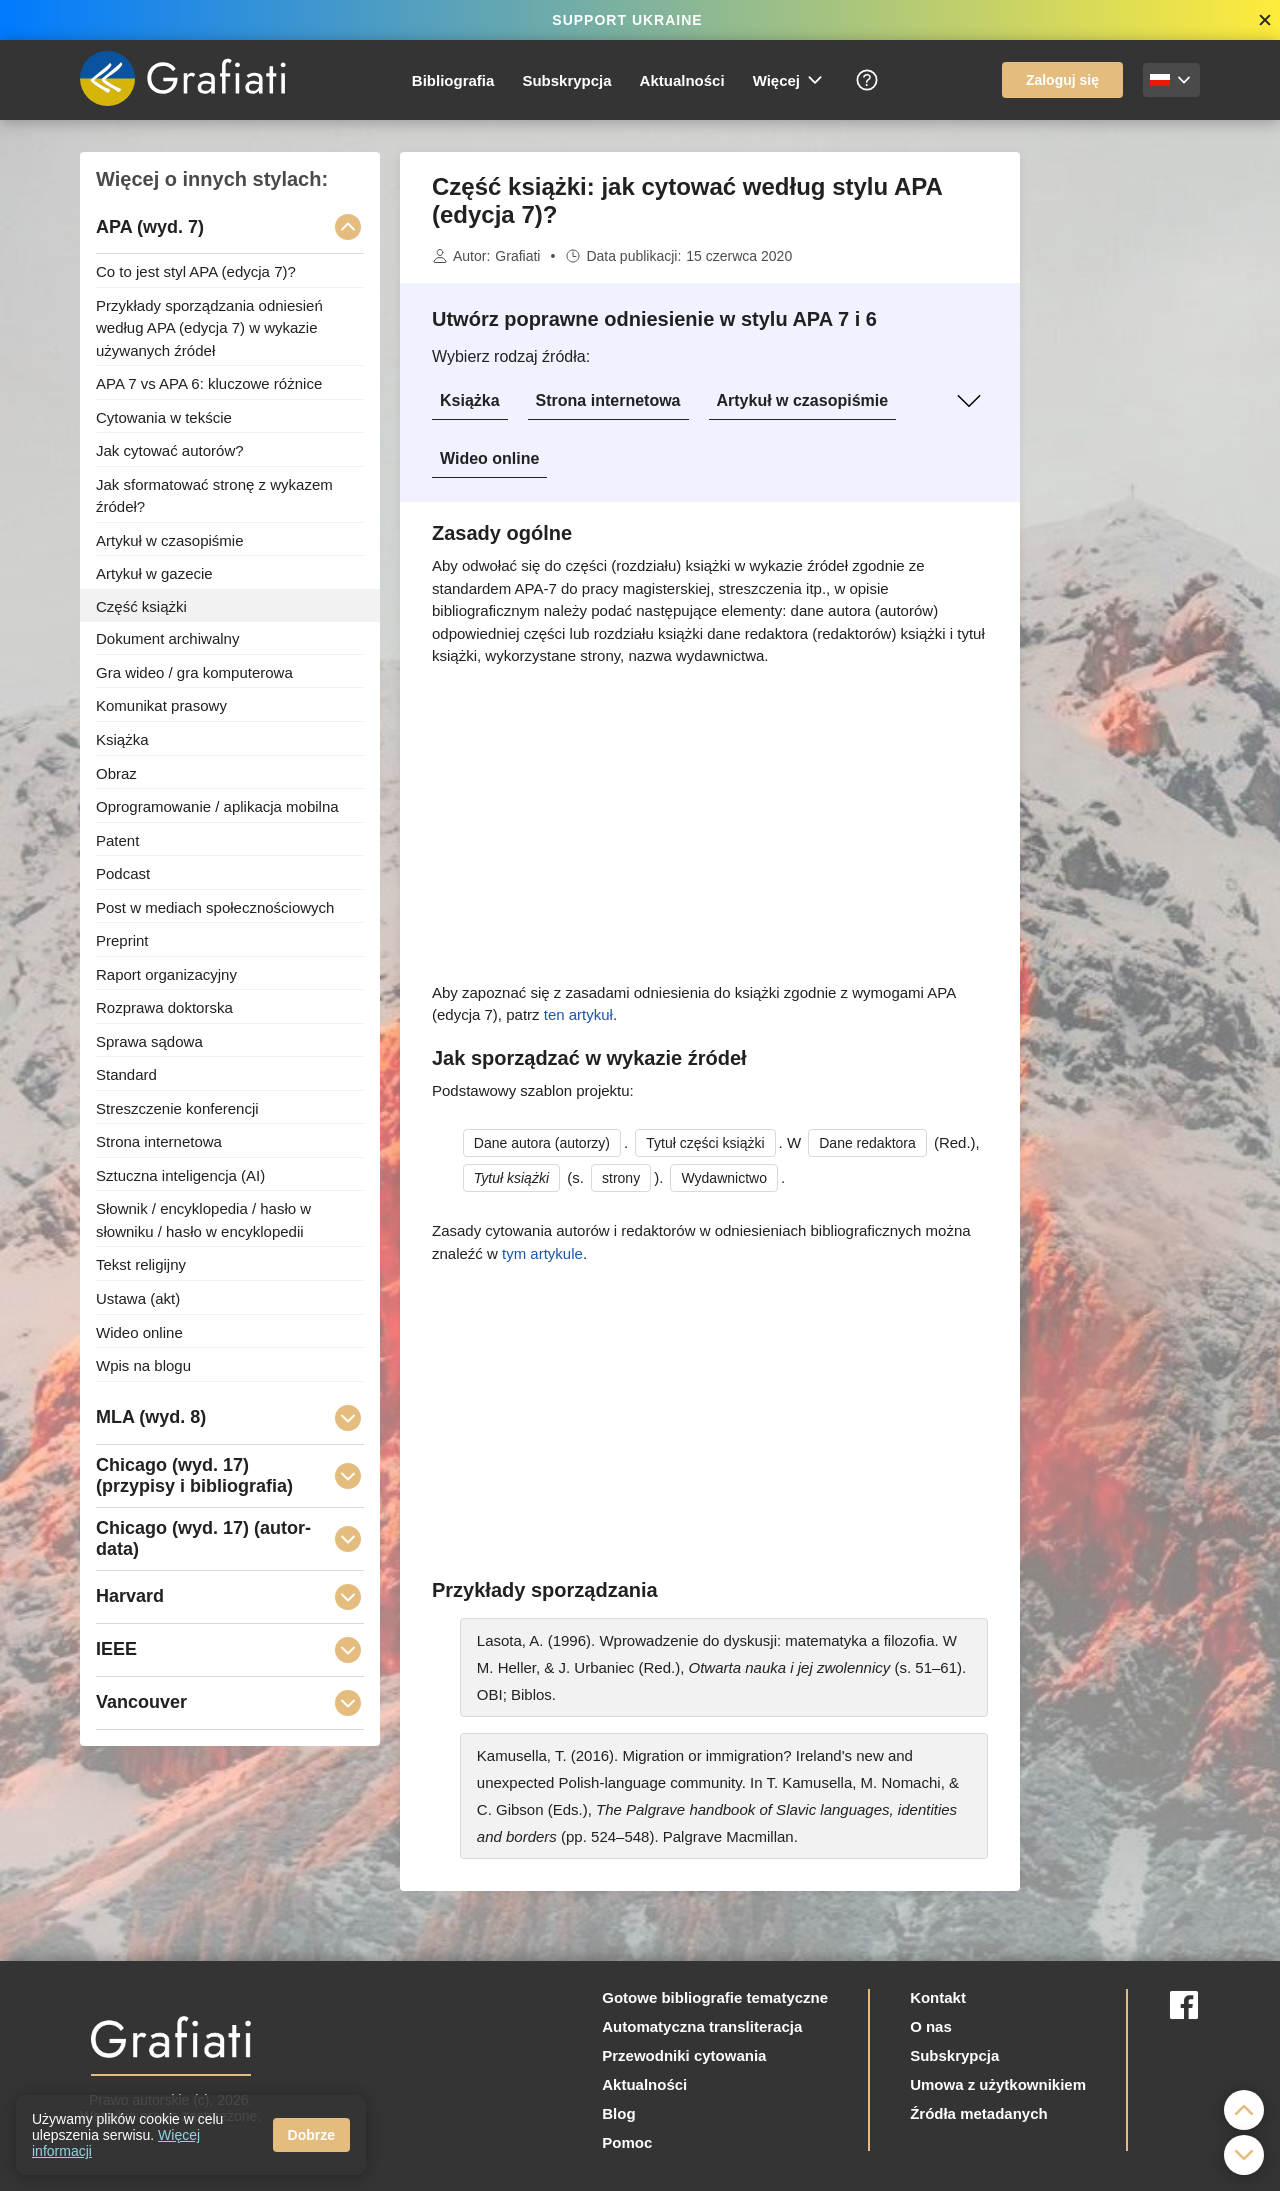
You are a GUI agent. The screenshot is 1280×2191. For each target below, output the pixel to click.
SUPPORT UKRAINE (627, 20)
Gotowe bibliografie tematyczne (715, 1997)
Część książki (141, 605)
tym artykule (542, 1253)
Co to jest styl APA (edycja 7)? (196, 271)
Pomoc (627, 2142)
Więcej (789, 80)
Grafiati (517, 256)
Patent (117, 839)
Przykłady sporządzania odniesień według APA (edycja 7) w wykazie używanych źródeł (209, 327)
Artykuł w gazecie (154, 573)
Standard (126, 1074)
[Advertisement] (1120, 452)
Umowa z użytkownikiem (998, 2084)
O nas (931, 2026)
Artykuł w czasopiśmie (803, 400)
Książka (470, 400)
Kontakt (938, 1997)
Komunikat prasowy (161, 705)
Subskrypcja (566, 80)
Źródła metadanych (979, 2113)
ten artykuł (578, 1014)
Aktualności (682, 80)
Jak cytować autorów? (170, 450)
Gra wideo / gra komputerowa (194, 671)
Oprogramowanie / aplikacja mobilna (217, 806)
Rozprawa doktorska (164, 1007)
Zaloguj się (1062, 80)
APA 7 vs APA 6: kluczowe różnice (209, 383)
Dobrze (311, 2135)
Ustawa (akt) (138, 1298)
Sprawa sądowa (149, 1040)
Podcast (123, 873)
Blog (618, 2113)
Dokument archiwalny (167, 638)
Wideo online (489, 458)
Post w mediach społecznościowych (215, 906)
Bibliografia (453, 80)
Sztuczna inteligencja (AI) (180, 1174)
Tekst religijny (141, 1264)
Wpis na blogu (143, 1365)
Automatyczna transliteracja (702, 2026)
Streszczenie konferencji (177, 1107)
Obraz (116, 772)
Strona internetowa (608, 400)
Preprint (122, 940)
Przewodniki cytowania (684, 2055)
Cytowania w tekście (164, 416)
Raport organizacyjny (166, 973)
